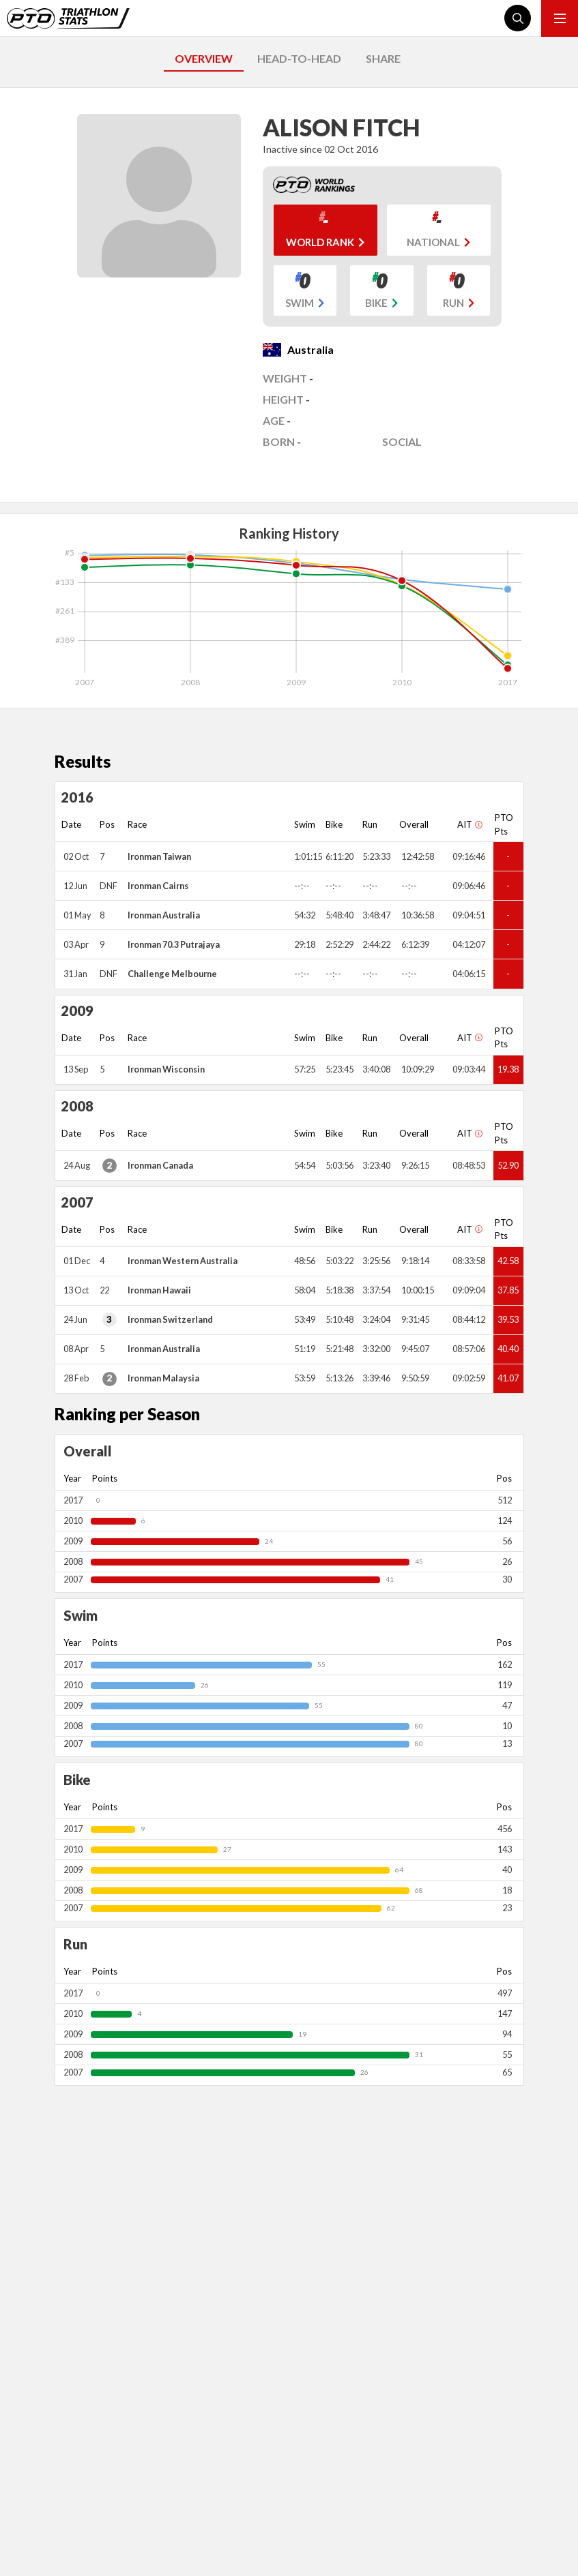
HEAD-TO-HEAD (299, 58)
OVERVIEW (204, 58)
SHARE (383, 58)
